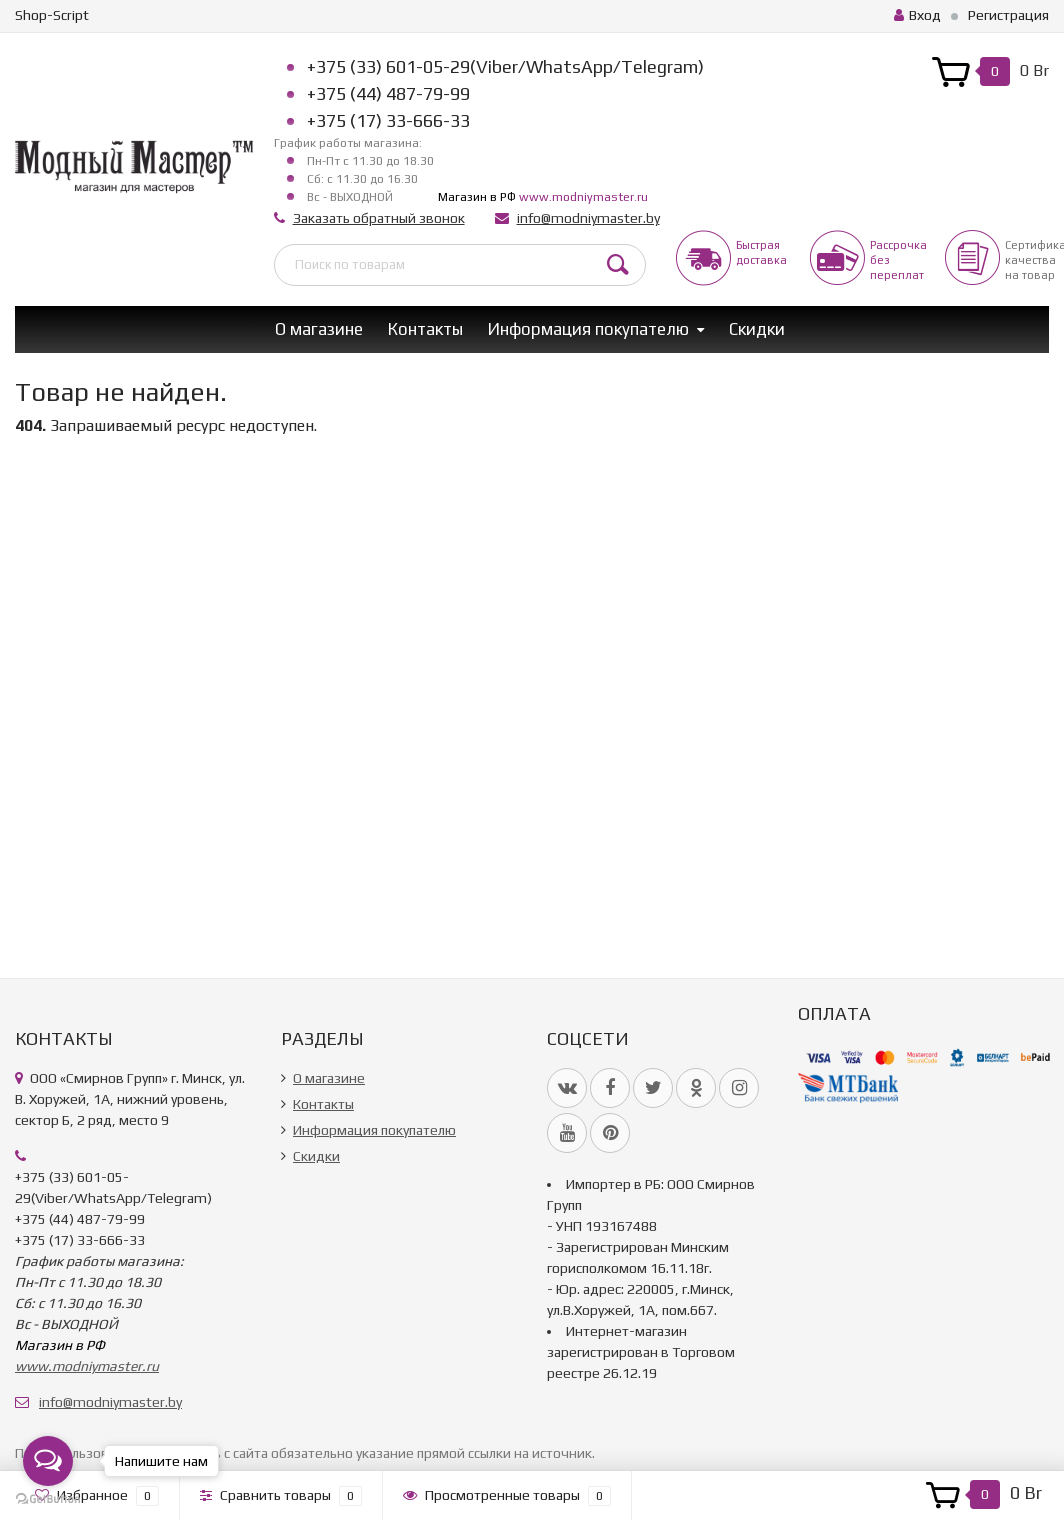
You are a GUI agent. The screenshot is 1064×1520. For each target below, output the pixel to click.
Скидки (757, 329)
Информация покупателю (588, 329)
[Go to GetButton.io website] (48, 1499)
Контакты (425, 329)
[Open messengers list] (48, 1461)
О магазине (319, 329)
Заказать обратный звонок (379, 218)
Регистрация (1008, 15)
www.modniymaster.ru (583, 197)
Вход (917, 15)
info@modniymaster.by (588, 218)
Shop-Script (52, 15)
